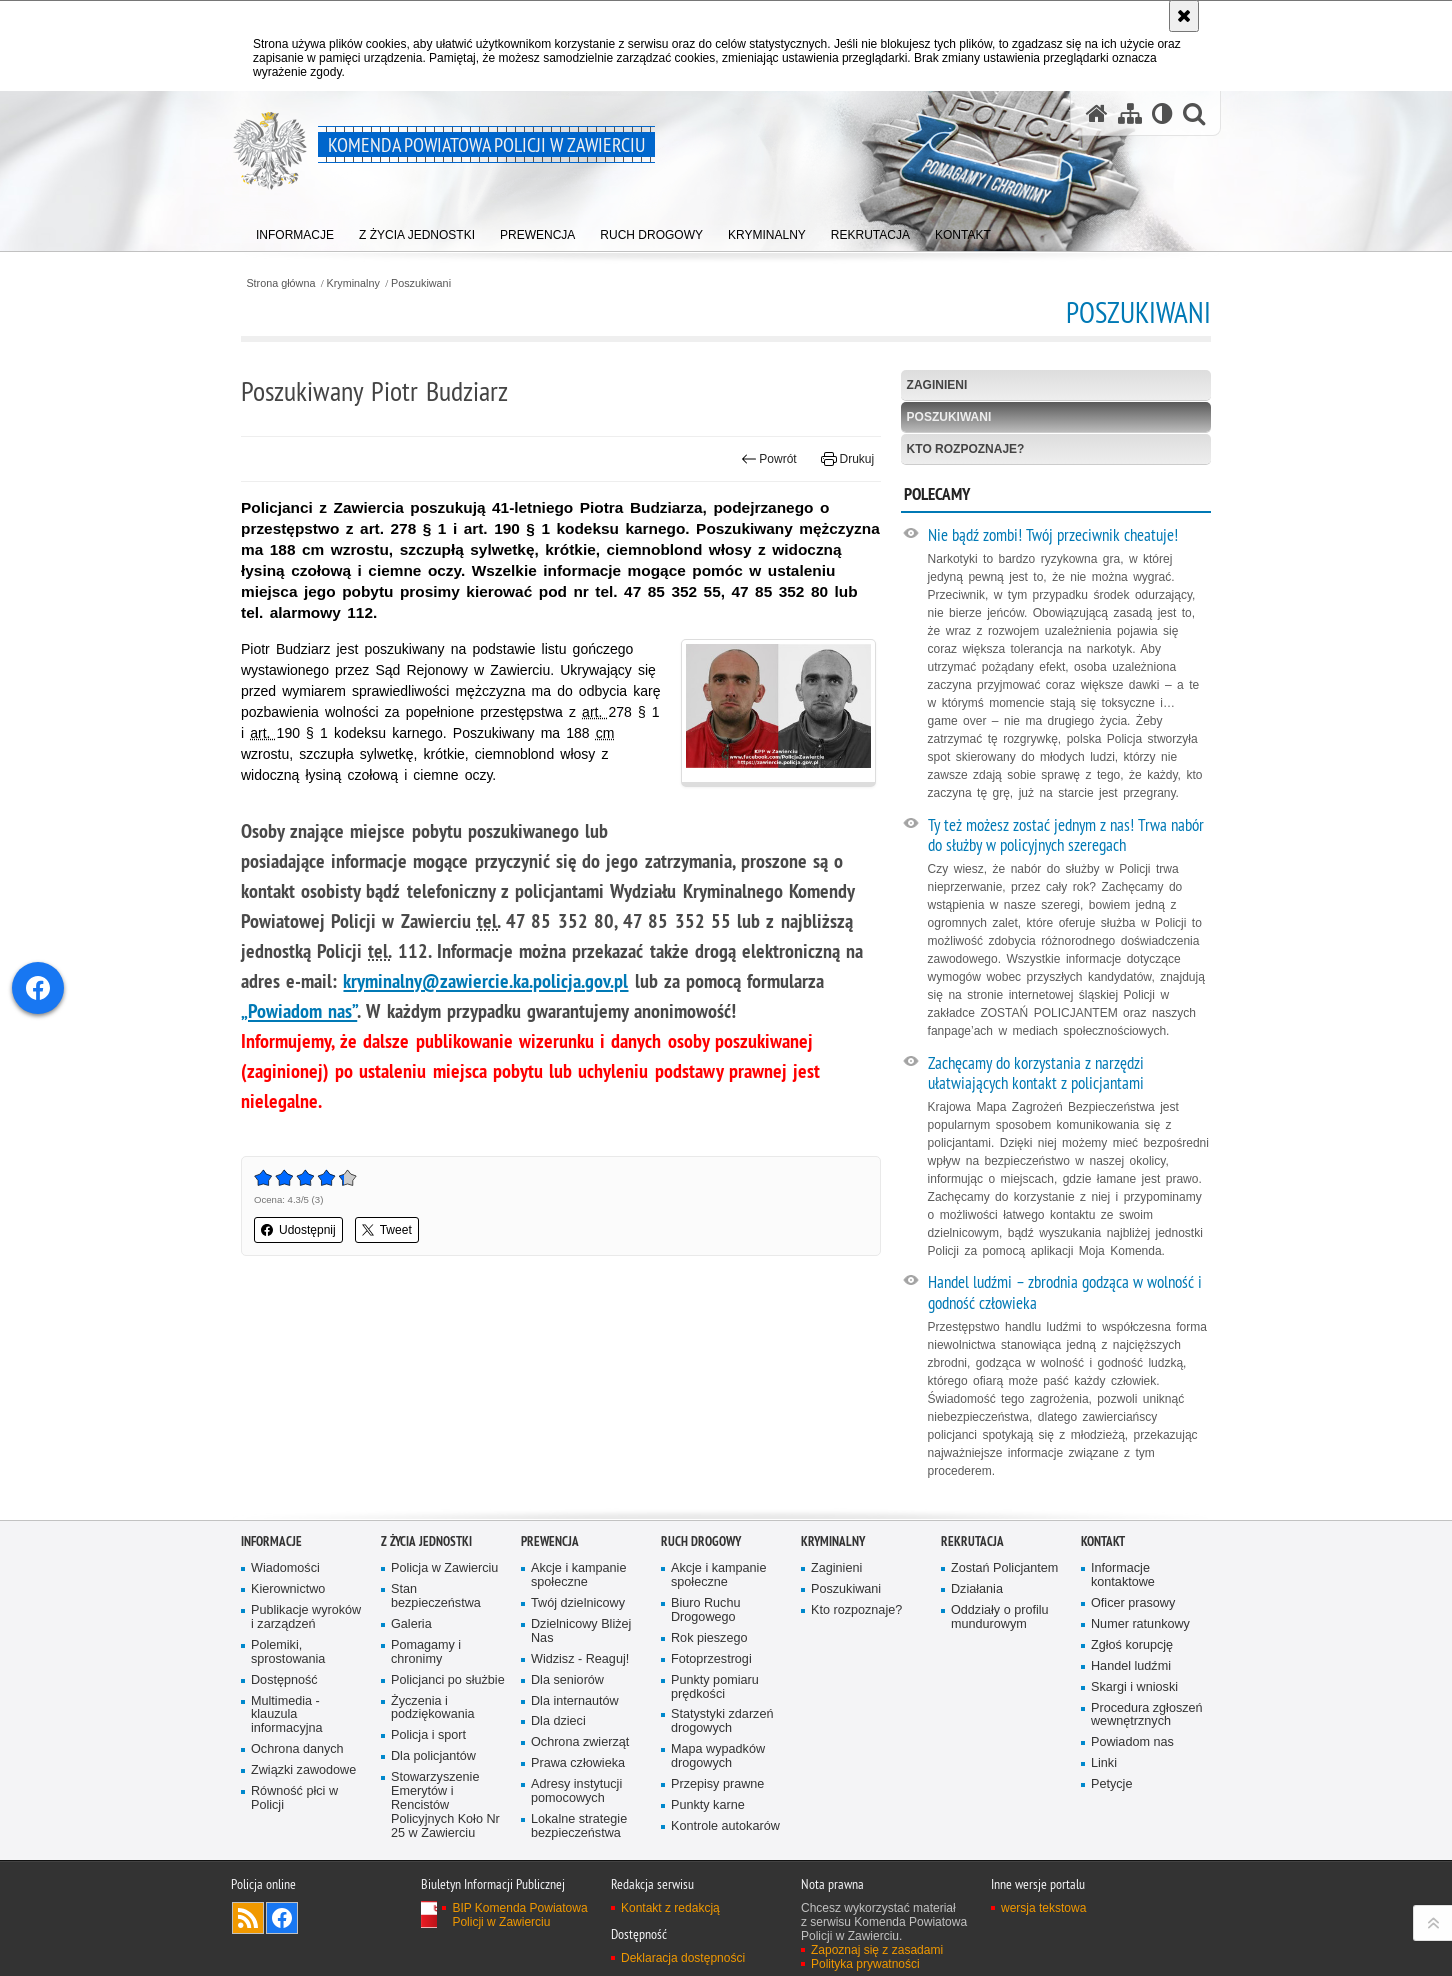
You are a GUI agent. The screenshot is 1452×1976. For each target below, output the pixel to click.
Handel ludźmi (1131, 1666)
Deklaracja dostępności (683, 1958)
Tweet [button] (387, 1230)
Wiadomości (285, 1568)
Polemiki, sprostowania (288, 1652)
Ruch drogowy (701, 1541)
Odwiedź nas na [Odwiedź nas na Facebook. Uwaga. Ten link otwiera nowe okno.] (282, 1918)
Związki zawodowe (303, 1770)
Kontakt (1103, 1541)
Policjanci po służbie (448, 1680)
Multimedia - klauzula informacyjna (287, 1715)
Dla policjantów (433, 1756)
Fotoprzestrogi (711, 1659)
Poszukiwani (421, 283)
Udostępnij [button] (298, 1230)
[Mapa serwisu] (1130, 113)
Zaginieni (937, 385)
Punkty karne (708, 1805)
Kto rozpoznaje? (966, 449)
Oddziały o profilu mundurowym (1000, 1617)
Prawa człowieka (578, 1763)
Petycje (1111, 1784)
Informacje (271, 1541)
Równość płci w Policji (294, 1798)
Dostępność (284, 1680)
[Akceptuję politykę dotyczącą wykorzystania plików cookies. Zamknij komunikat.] (1184, 16)
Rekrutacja (972, 1541)
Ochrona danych (297, 1749)
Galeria (411, 1624)
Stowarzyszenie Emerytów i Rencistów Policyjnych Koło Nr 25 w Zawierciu (445, 1805)
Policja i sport (428, 1735)
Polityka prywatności (865, 1964)
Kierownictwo (288, 1589)
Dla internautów (575, 1701)
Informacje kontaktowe (1123, 1575)
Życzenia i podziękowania (433, 1708)
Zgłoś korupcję (1132, 1645)
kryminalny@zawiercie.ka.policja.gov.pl (485, 981)
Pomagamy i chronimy (426, 1652)
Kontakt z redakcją (670, 1908)
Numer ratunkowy (1140, 1624)
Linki (1104, 1763)
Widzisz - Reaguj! (580, 1659)
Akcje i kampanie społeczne (578, 1575)
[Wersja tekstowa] (1162, 113)
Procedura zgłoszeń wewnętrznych (1147, 1715)
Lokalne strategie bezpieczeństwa (579, 1826)
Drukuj (847, 459)
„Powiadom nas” (299, 1011)
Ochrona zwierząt (580, 1742)
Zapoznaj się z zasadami (877, 1950)
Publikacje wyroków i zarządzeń (306, 1617)
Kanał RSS (248, 1918)
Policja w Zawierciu (444, 1568)
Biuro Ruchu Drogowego (705, 1610)
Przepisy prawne (717, 1784)
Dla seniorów (567, 1680)
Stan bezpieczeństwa (436, 1596)
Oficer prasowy (1133, 1603)
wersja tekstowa (1043, 1908)
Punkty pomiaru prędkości (715, 1687)
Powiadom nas (1132, 1742)
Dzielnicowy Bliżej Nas (581, 1631)
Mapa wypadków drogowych (718, 1756)
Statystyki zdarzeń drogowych (722, 1721)
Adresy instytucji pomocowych (576, 1791)
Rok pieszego (709, 1638)
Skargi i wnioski (1134, 1687)
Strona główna (280, 283)
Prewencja (550, 1541)
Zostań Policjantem (1004, 1568)
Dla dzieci (558, 1721)
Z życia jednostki (426, 1541)
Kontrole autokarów (725, 1826)
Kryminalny (353, 283)
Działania (977, 1589)
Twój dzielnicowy (578, 1603)
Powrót (769, 459)
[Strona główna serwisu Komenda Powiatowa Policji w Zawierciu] (1097, 113)
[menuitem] (295, 230)
